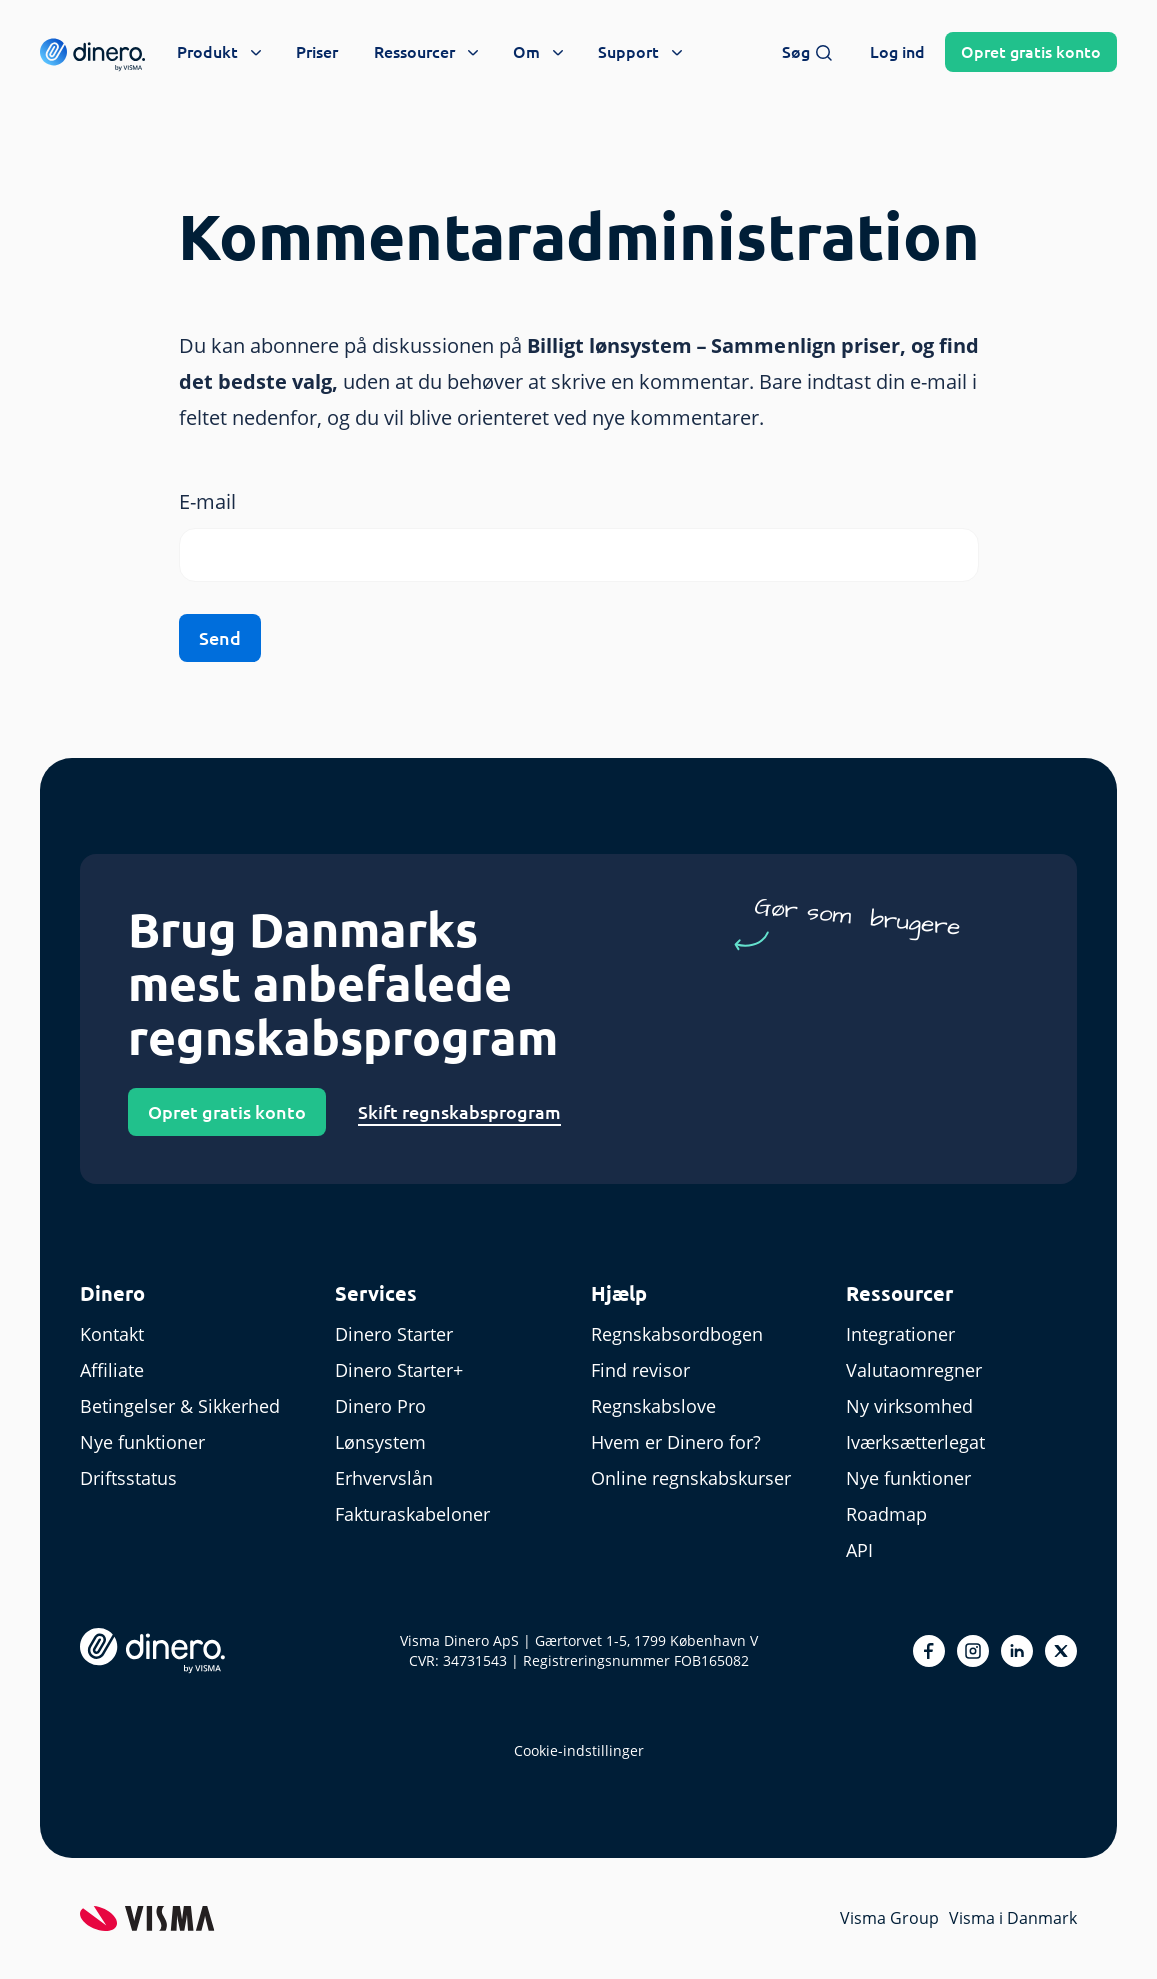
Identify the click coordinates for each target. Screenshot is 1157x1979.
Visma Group (889, 1918)
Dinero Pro (380, 1406)
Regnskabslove (653, 1406)
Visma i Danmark (1013, 1918)
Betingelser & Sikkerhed (180, 1406)
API (859, 1550)
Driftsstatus (128, 1478)
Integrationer (900, 1334)
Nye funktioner (142, 1442)
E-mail (207, 501)
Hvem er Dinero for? (676, 1442)
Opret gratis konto (227, 1112)
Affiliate (112, 1370)
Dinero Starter (394, 1334)
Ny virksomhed (909, 1406)
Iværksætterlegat (915, 1442)
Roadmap (886, 1514)
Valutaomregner (914, 1370)
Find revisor (640, 1370)
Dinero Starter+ (399, 1370)
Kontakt (112, 1334)
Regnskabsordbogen (677, 1334)
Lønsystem (380, 1442)
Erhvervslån (384, 1478)
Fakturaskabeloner (412, 1514)
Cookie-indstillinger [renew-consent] (579, 1750)
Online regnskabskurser (691, 1478)
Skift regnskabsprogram (459, 1112)
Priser (317, 52)
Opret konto (1031, 52)
